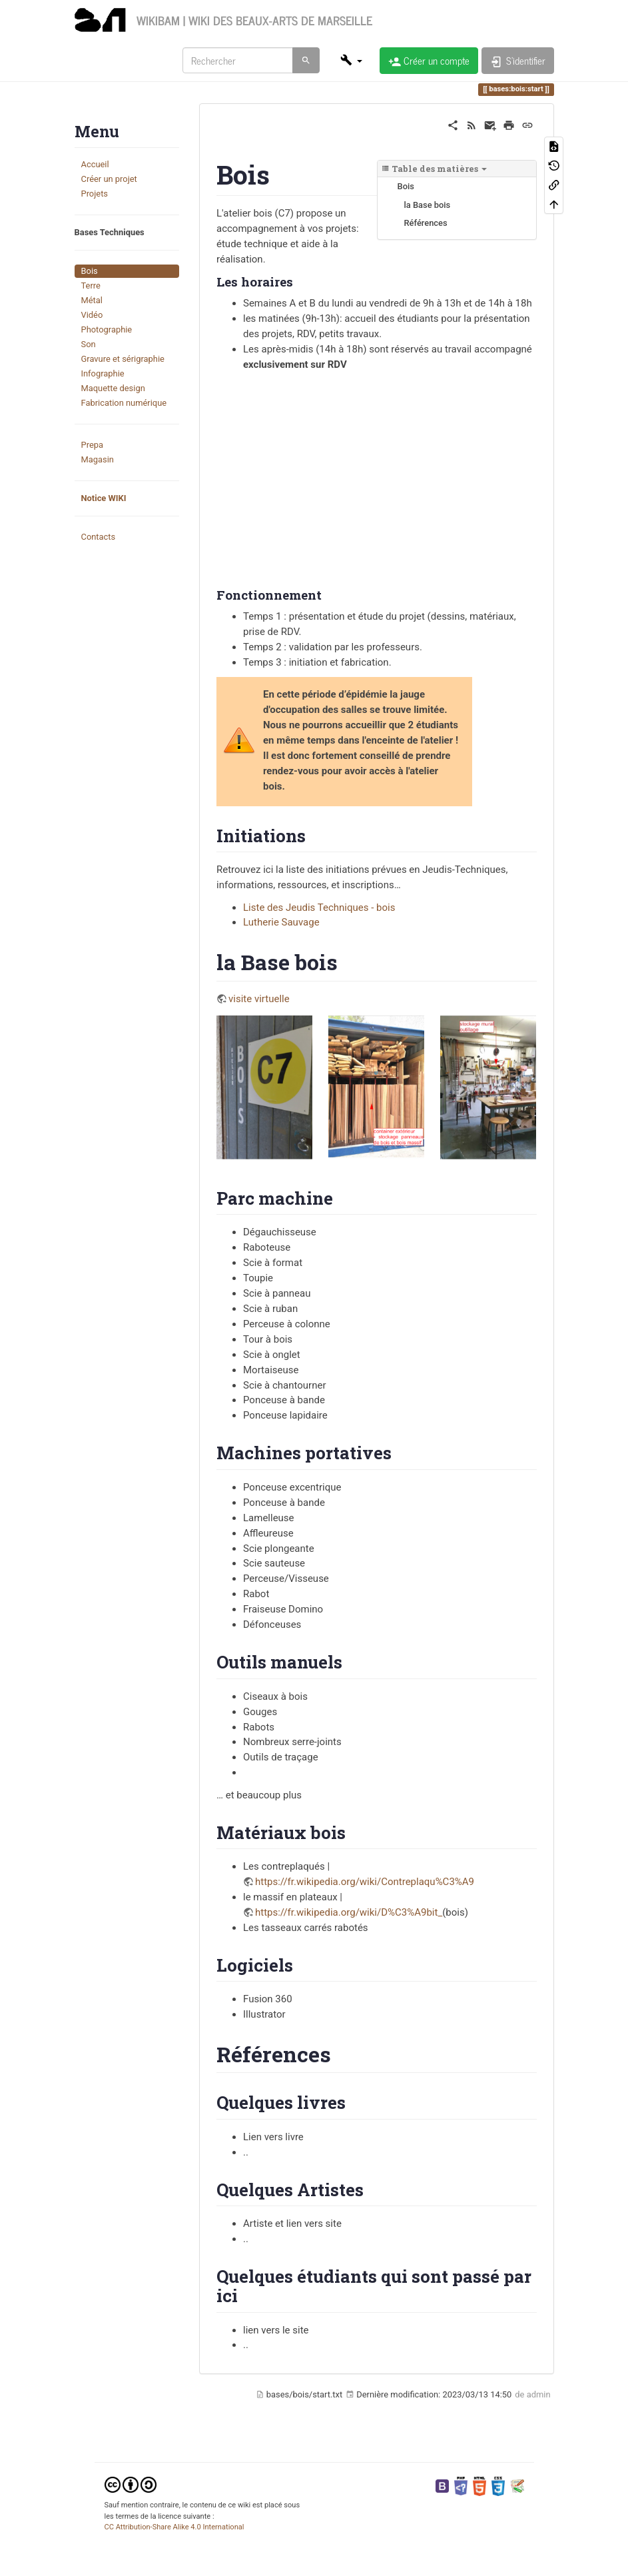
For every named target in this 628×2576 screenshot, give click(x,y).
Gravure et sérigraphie (122, 359)
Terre (91, 286)
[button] (351, 60)
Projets (95, 194)
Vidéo (92, 315)
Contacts (98, 537)
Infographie (103, 373)
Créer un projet (109, 179)
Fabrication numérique (124, 403)
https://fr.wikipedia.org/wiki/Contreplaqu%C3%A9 (364, 1882)
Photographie (107, 329)
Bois (89, 271)
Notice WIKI (104, 498)
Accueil (95, 164)
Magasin (97, 459)
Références (426, 223)
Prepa (92, 445)
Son (88, 344)
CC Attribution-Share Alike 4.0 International (174, 2527)
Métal (92, 300)
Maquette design (113, 388)
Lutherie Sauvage (281, 922)
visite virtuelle (259, 999)
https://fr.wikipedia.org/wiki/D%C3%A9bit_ (348, 1912)
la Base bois (427, 205)
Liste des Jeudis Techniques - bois (319, 908)
